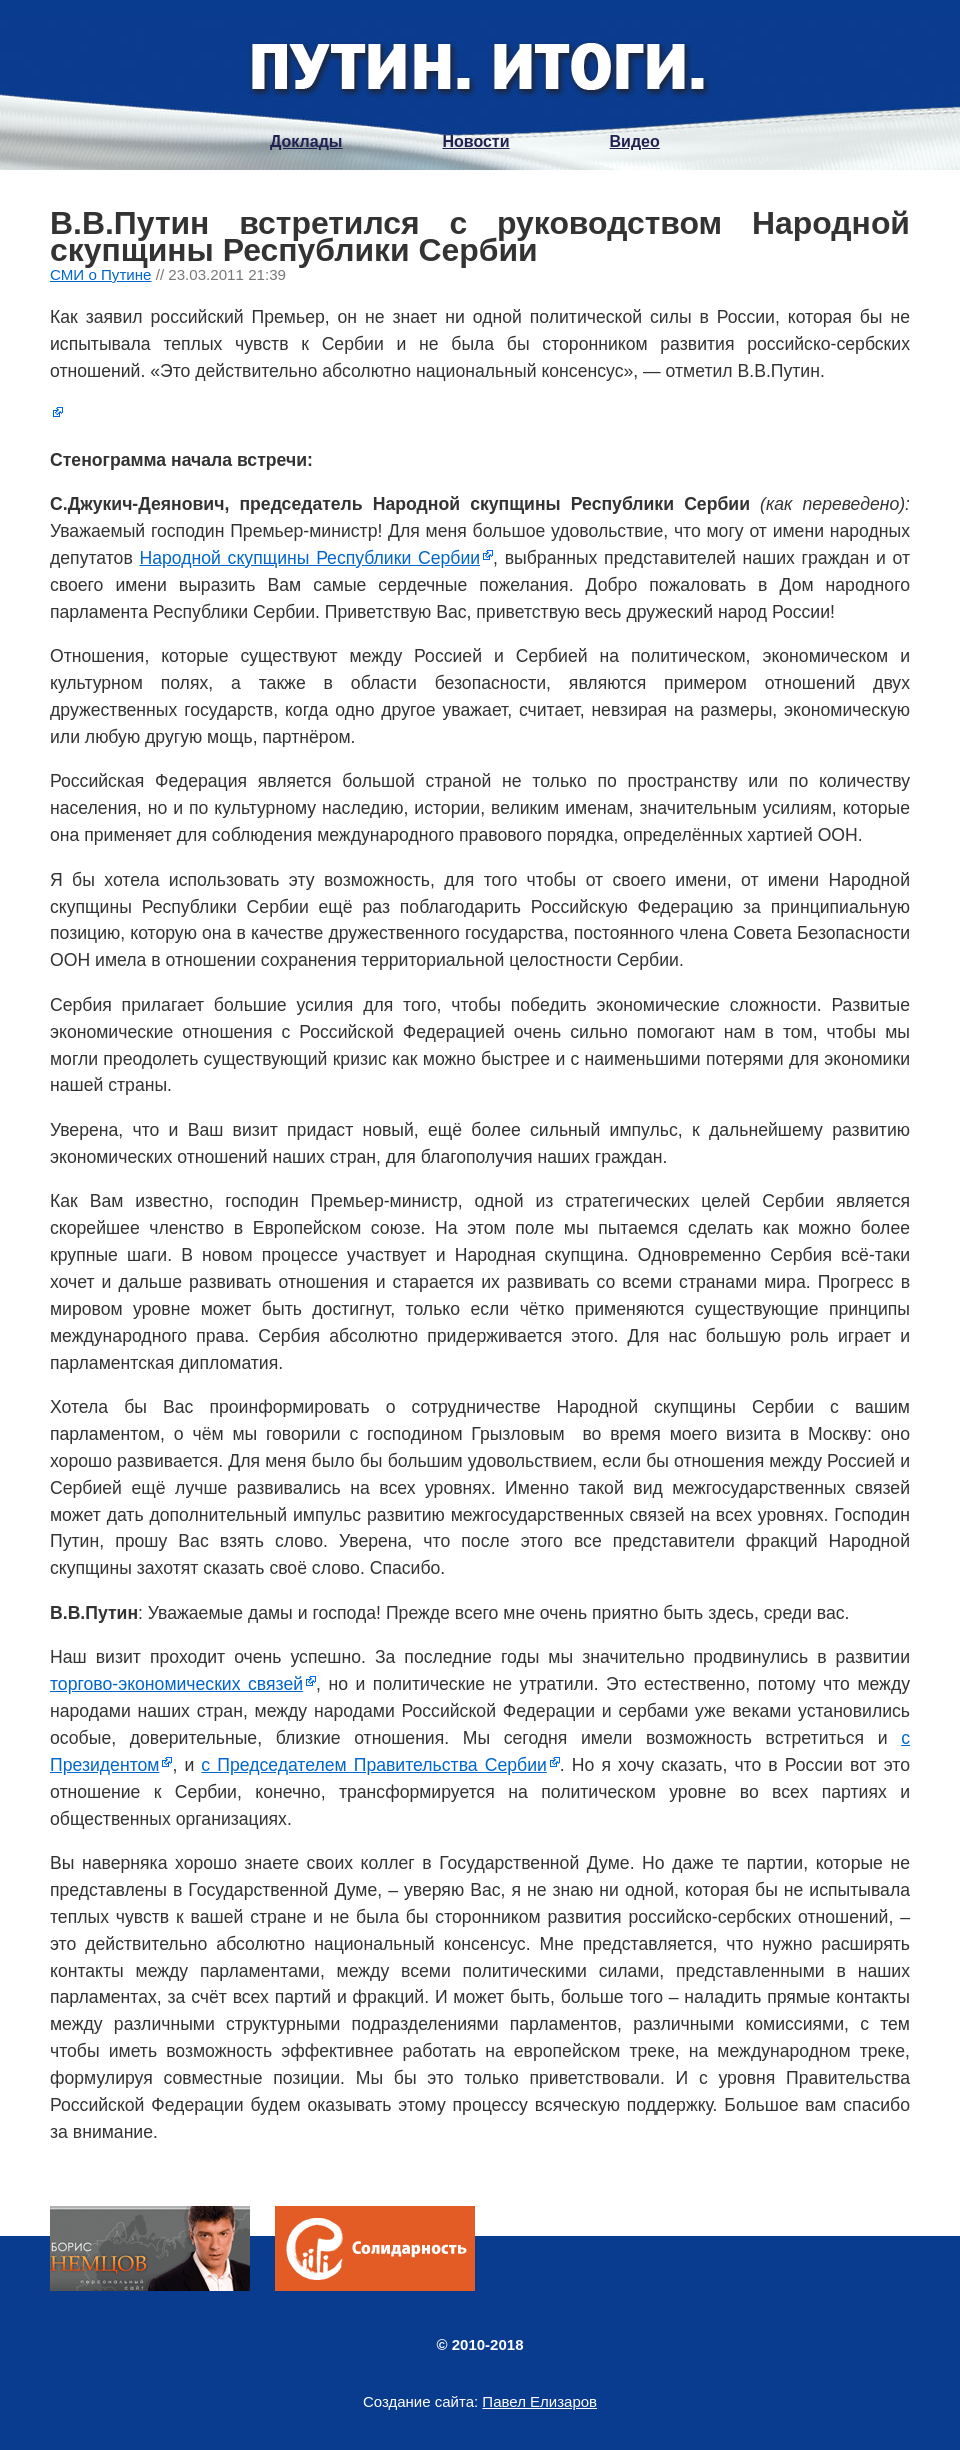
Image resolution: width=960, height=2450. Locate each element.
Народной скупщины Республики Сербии (309, 558)
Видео (635, 141)
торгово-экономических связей (176, 1684)
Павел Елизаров (539, 2401)
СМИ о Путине (101, 274)
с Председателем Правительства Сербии (373, 1765)
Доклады (306, 141)
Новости (475, 141)
